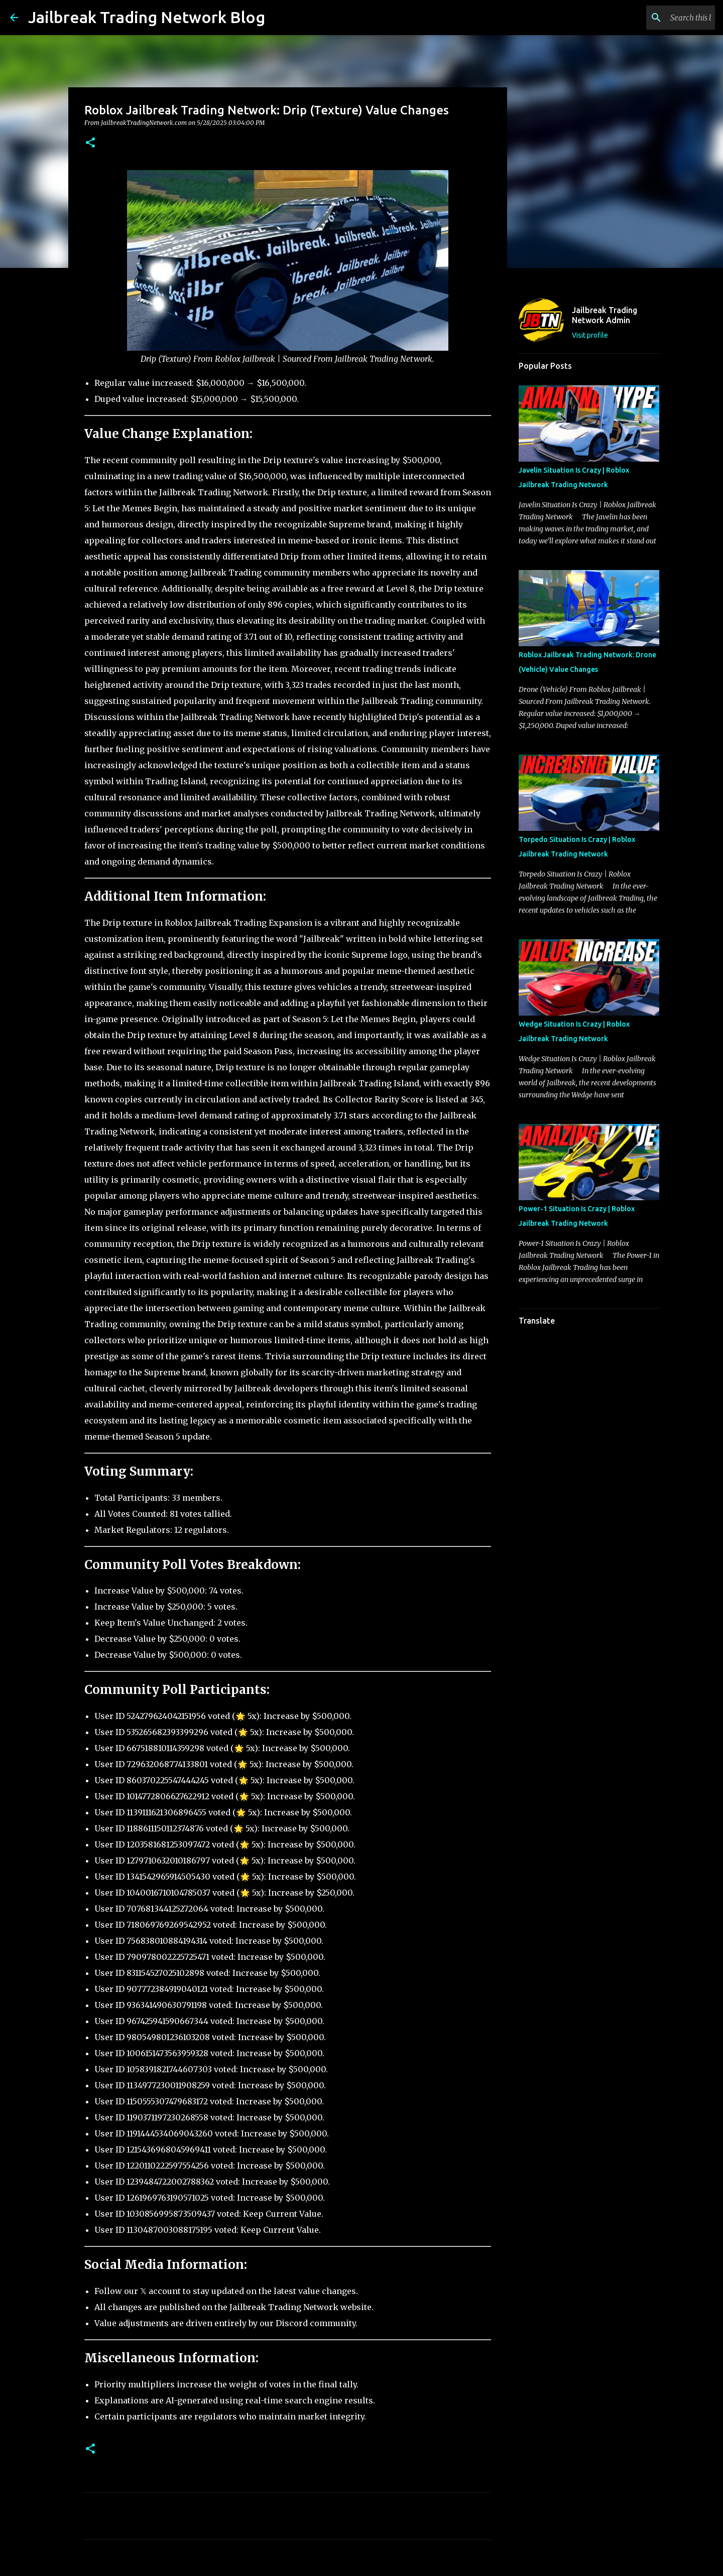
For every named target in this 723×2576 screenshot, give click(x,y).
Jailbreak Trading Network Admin (604, 315)
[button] (90, 143)
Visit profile (590, 335)
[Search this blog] (662, 18)
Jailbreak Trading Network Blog (146, 17)
